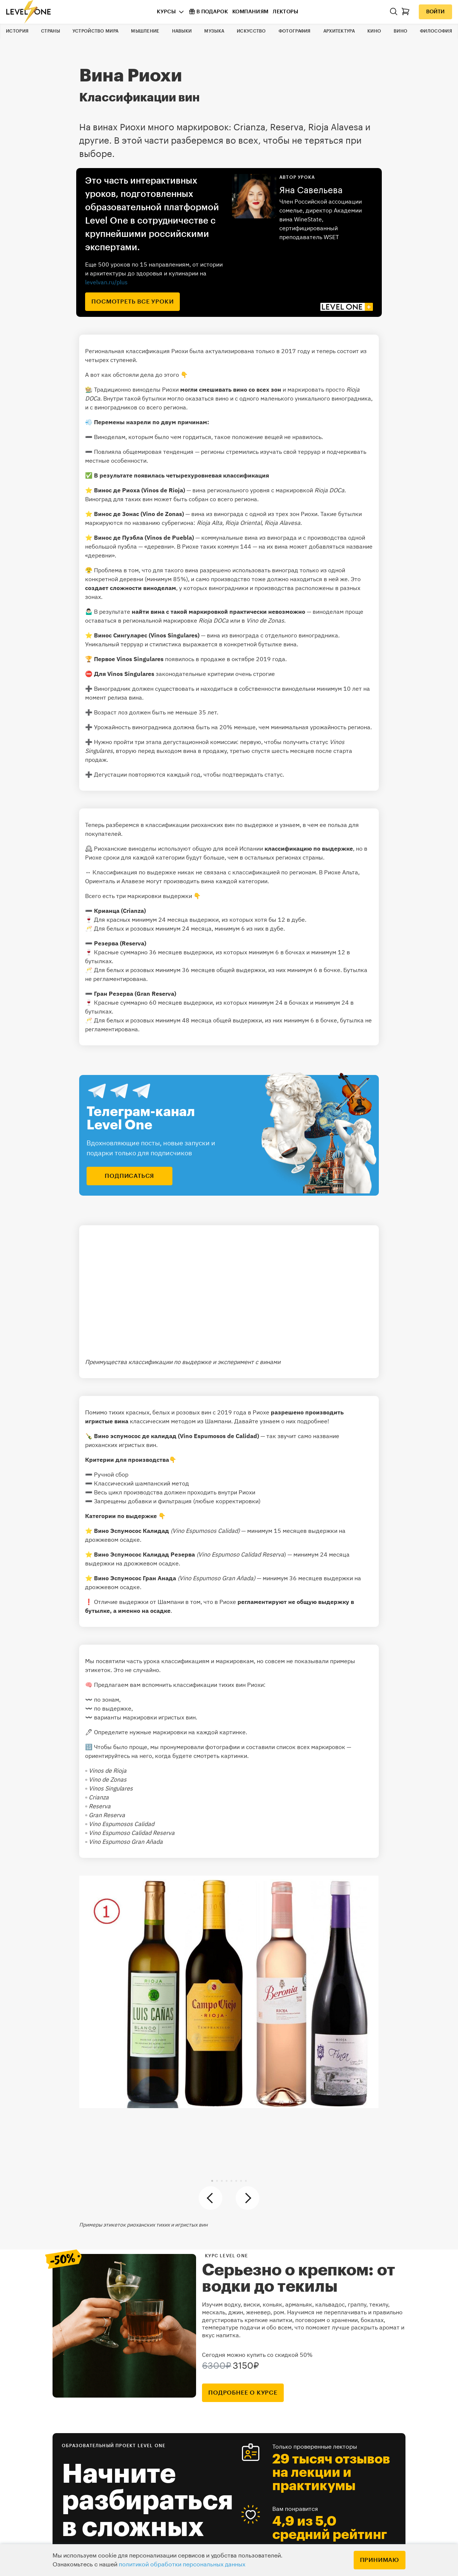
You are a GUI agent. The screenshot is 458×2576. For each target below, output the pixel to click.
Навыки (182, 31)
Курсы (166, 11)
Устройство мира (96, 31)
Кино (374, 31)
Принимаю (379, 2560)
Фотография (295, 31)
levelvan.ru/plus (106, 282)
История (17, 31)
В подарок (208, 11)
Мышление (145, 31)
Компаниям (250, 11)
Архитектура (339, 31)
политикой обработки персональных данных (182, 2564)
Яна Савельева (311, 190)
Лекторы (285, 11)
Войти (435, 11)
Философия (436, 31)
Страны (50, 31)
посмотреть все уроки (132, 302)
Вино (400, 31)
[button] (212, 2181)
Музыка (214, 31)
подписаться (129, 1176)
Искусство (251, 31)
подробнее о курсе (242, 2393)
